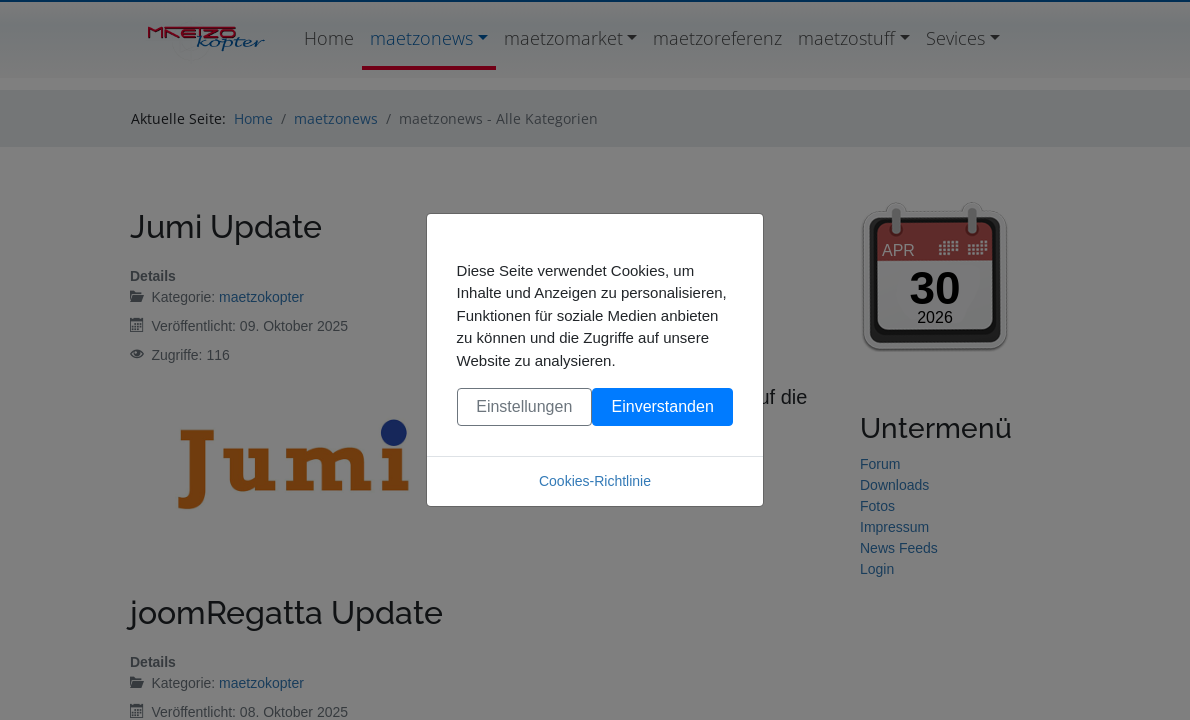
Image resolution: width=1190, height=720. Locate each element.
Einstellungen (524, 406)
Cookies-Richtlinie (595, 481)
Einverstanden (663, 406)
